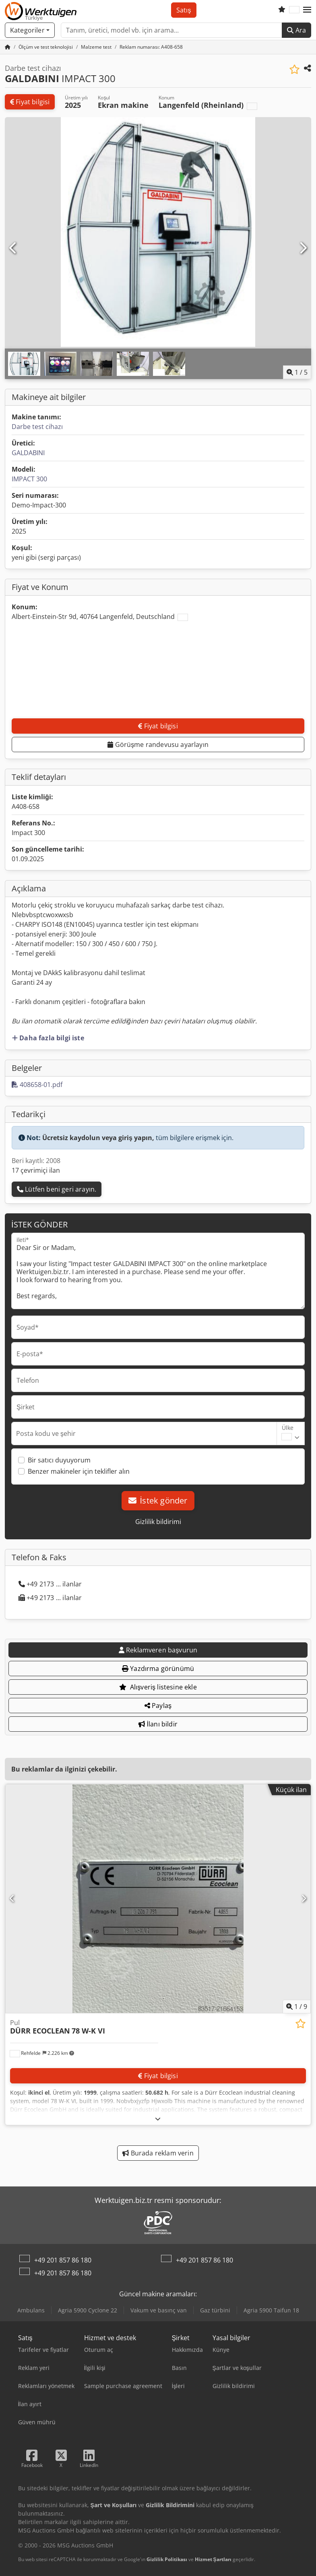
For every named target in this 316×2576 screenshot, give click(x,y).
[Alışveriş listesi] (281, 10)
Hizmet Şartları (213, 2559)
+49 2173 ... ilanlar (50, 1584)
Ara (296, 30)
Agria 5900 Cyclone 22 (87, 2310)
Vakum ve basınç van (158, 2310)
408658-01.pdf (37, 1084)
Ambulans (31, 2310)
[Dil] (294, 10)
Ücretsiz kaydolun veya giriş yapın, (98, 1137)
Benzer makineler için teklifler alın (79, 1471)
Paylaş (158, 1705)
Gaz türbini (215, 2310)
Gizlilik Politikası (167, 2559)
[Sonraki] (302, 248)
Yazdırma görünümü (158, 1668)
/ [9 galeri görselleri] (296, 2006)
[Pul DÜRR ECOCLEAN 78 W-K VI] (158, 1898)
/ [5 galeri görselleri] (297, 372)
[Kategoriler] (30, 30)
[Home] (46, 46)
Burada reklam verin (157, 2153)
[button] (307, 10)
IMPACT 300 (29, 478)
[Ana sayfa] (7, 46)
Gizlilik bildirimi (158, 1521)
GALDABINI (28, 452)
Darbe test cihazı (37, 426)
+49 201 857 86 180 (62, 2260)
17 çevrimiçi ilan (36, 1170)
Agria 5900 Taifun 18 (271, 2310)
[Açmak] (157, 2118)
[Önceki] (13, 248)
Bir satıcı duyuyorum (59, 1460)
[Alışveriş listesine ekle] (294, 69)
